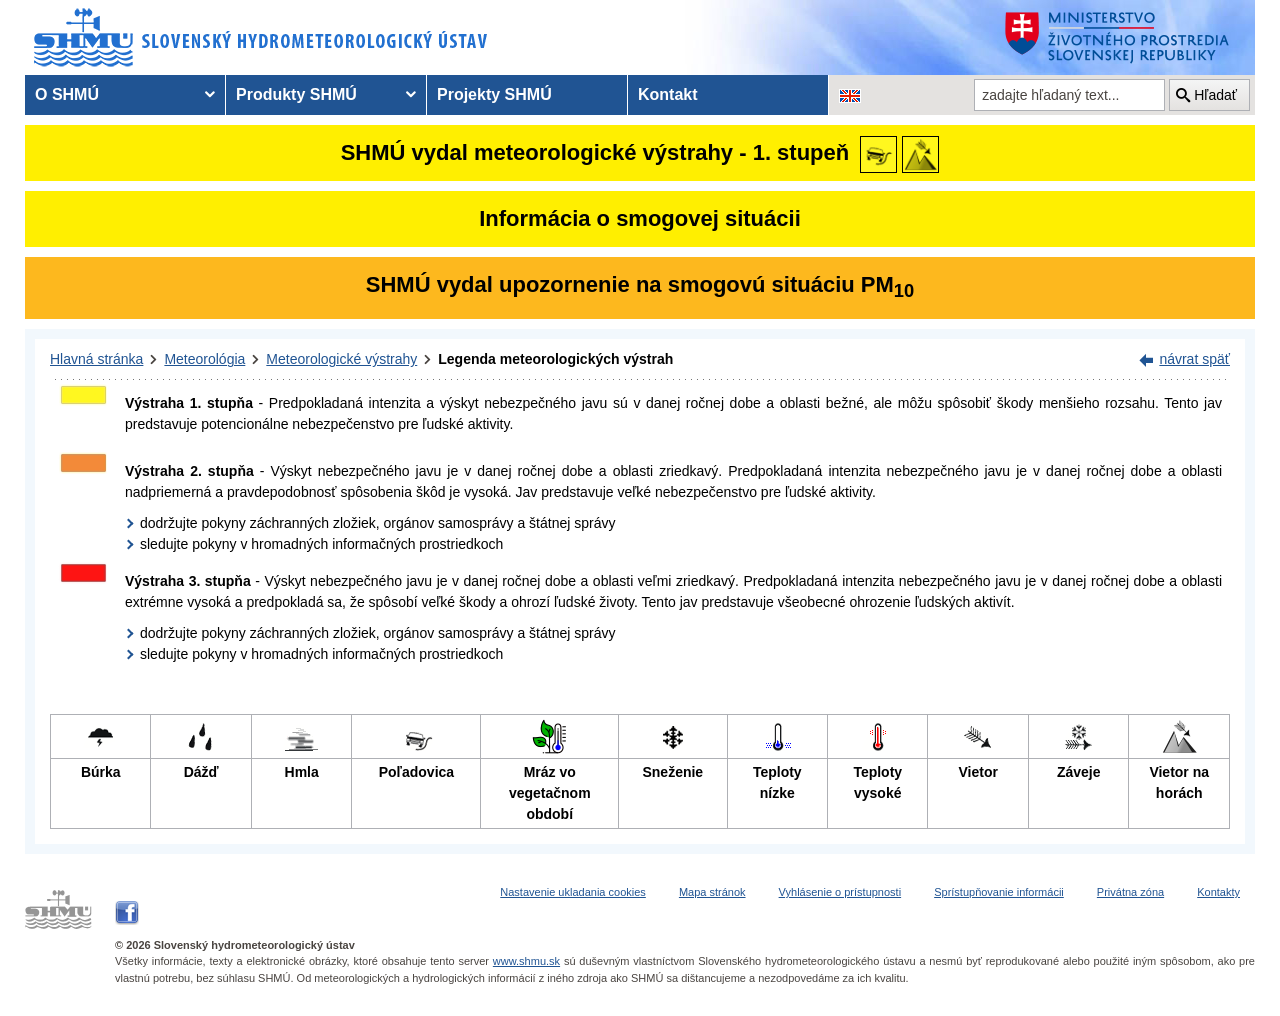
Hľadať (1215, 95)
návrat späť (1194, 359)
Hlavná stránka (96, 359)
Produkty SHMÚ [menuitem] (296, 94)
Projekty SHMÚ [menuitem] (494, 94)
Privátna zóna (1130, 892)
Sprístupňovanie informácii (999, 892)
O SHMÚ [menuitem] (67, 94)
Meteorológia (204, 359)
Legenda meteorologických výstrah (555, 359)
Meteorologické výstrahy (341, 359)
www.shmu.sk (526, 961)
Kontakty (1218, 892)
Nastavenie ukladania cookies (573, 892)
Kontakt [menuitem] (668, 94)
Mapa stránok (712, 892)
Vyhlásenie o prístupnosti (840, 892)
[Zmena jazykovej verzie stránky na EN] (850, 95)
